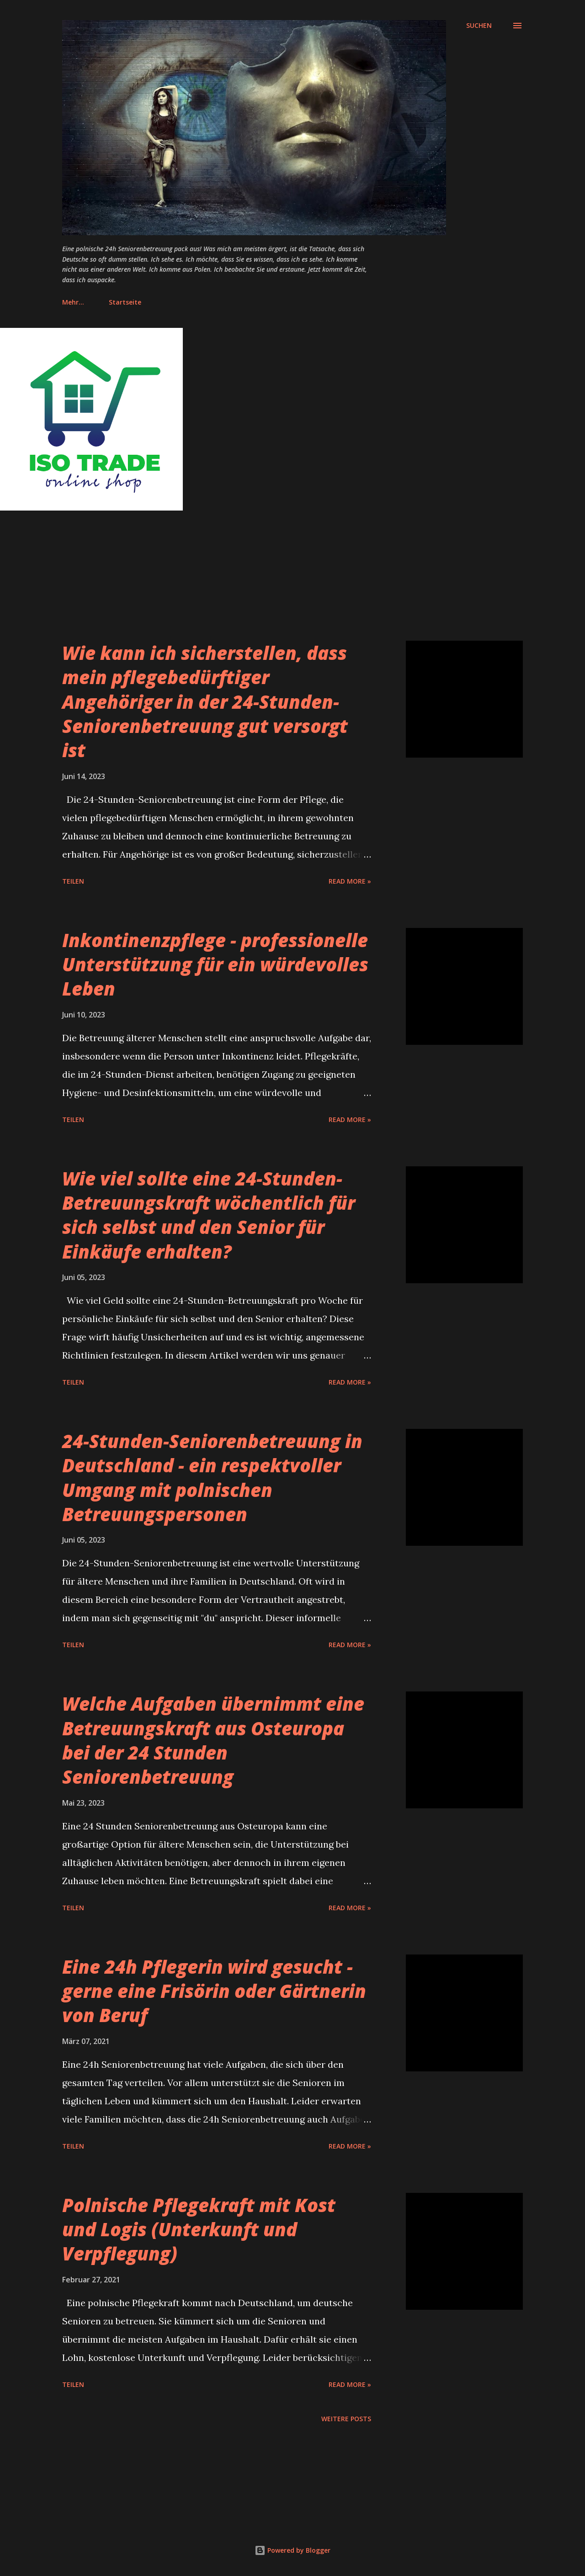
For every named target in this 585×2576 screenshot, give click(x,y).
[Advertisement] (274, 577)
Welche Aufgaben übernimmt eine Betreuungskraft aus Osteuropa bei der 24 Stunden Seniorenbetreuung (213, 1740)
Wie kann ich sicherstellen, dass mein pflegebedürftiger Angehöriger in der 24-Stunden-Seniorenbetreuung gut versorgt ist (205, 701)
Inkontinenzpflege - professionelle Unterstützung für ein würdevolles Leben (215, 964)
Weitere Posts (346, 2418)
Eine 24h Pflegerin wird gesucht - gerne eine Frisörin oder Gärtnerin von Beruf (214, 1991)
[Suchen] (479, 25)
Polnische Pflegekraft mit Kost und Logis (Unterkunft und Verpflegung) (198, 2229)
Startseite (84, 302)
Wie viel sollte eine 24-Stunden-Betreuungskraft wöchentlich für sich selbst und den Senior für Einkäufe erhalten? (208, 1215)
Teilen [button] (73, 881)
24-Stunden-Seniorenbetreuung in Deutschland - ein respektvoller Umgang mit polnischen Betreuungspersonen (212, 1477)
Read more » (350, 881)
